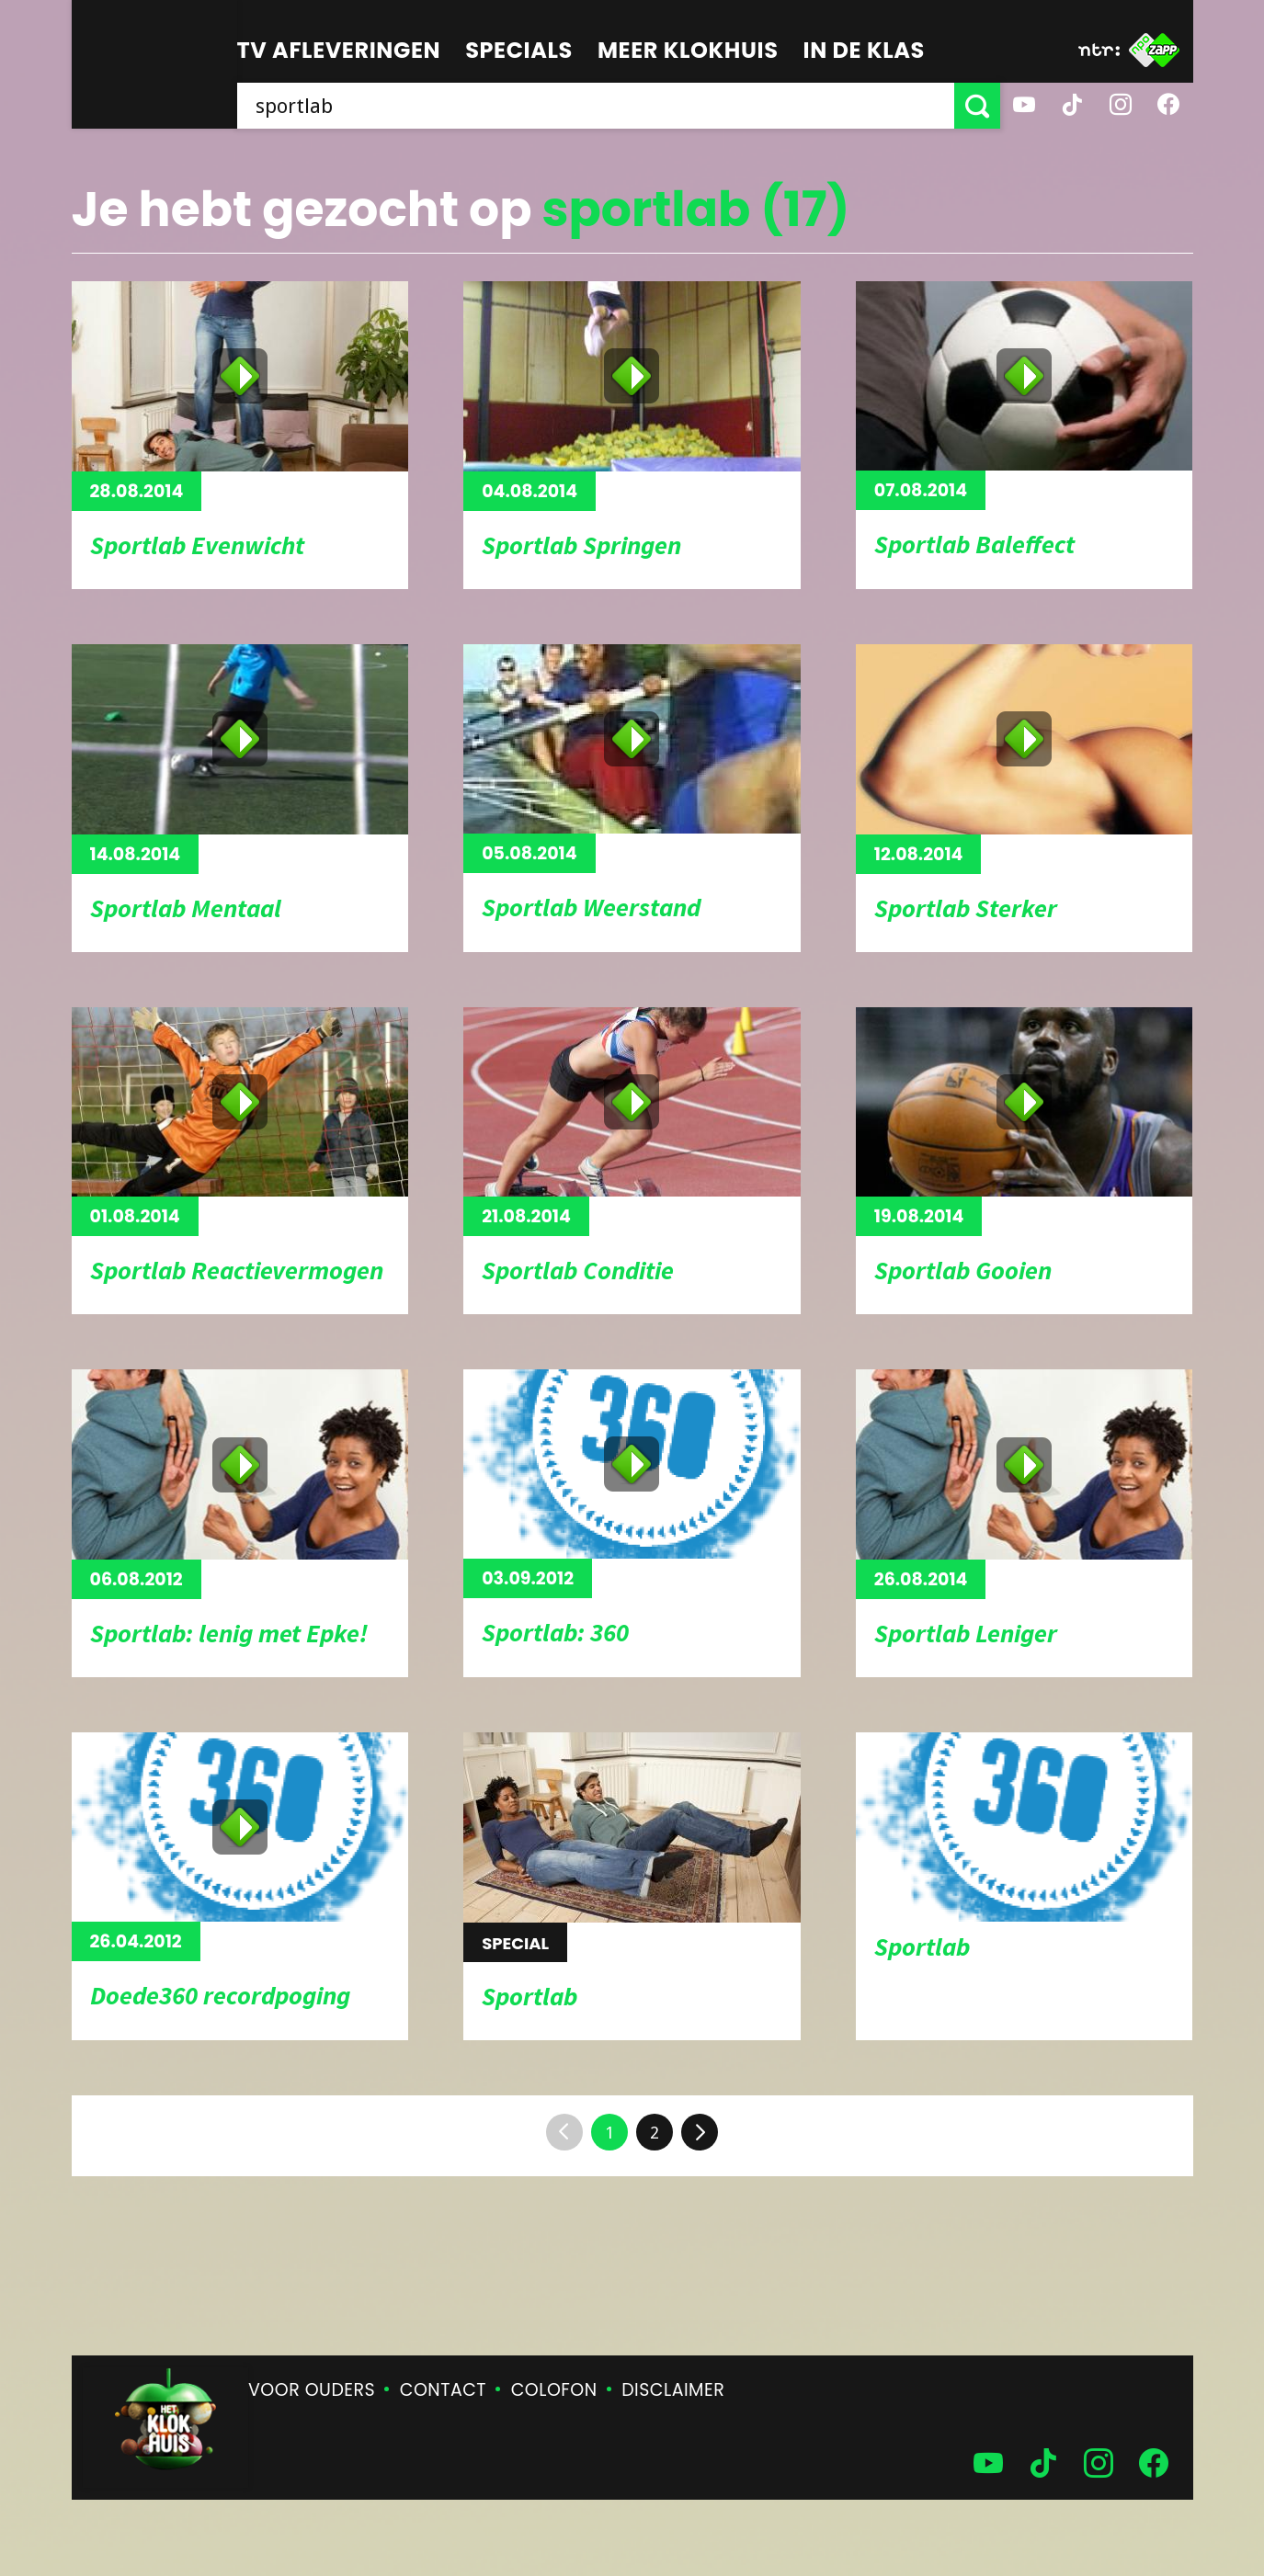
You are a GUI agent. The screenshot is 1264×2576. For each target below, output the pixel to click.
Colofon (554, 2389)
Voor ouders (311, 2389)
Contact (443, 2389)
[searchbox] (595, 106)
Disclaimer (672, 2389)
